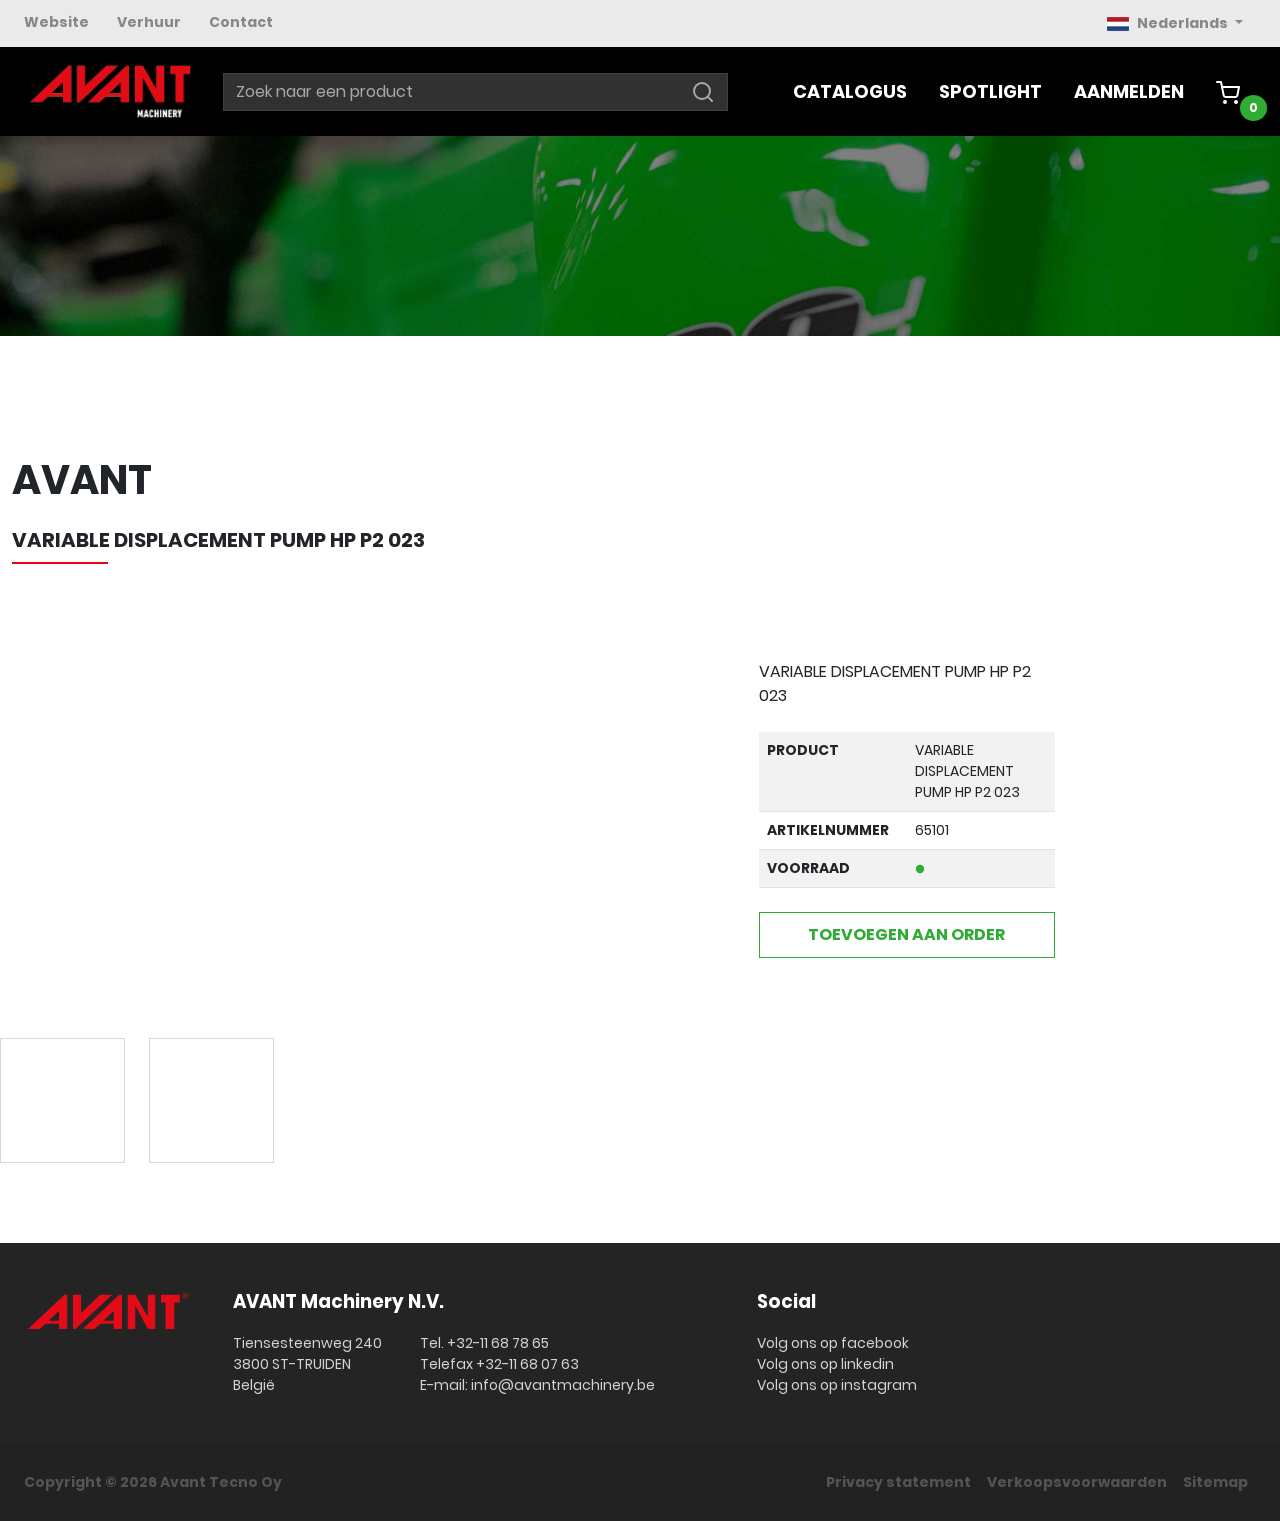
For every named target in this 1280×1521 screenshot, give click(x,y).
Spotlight (990, 91)
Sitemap (1215, 1482)
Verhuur (149, 22)
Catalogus (850, 91)
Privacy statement (898, 1482)
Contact (241, 22)
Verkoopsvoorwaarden (1077, 1482)
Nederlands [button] (1169, 23)
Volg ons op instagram (837, 1385)
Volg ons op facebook (833, 1343)
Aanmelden (1129, 91)
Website (56, 22)
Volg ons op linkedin (825, 1364)
